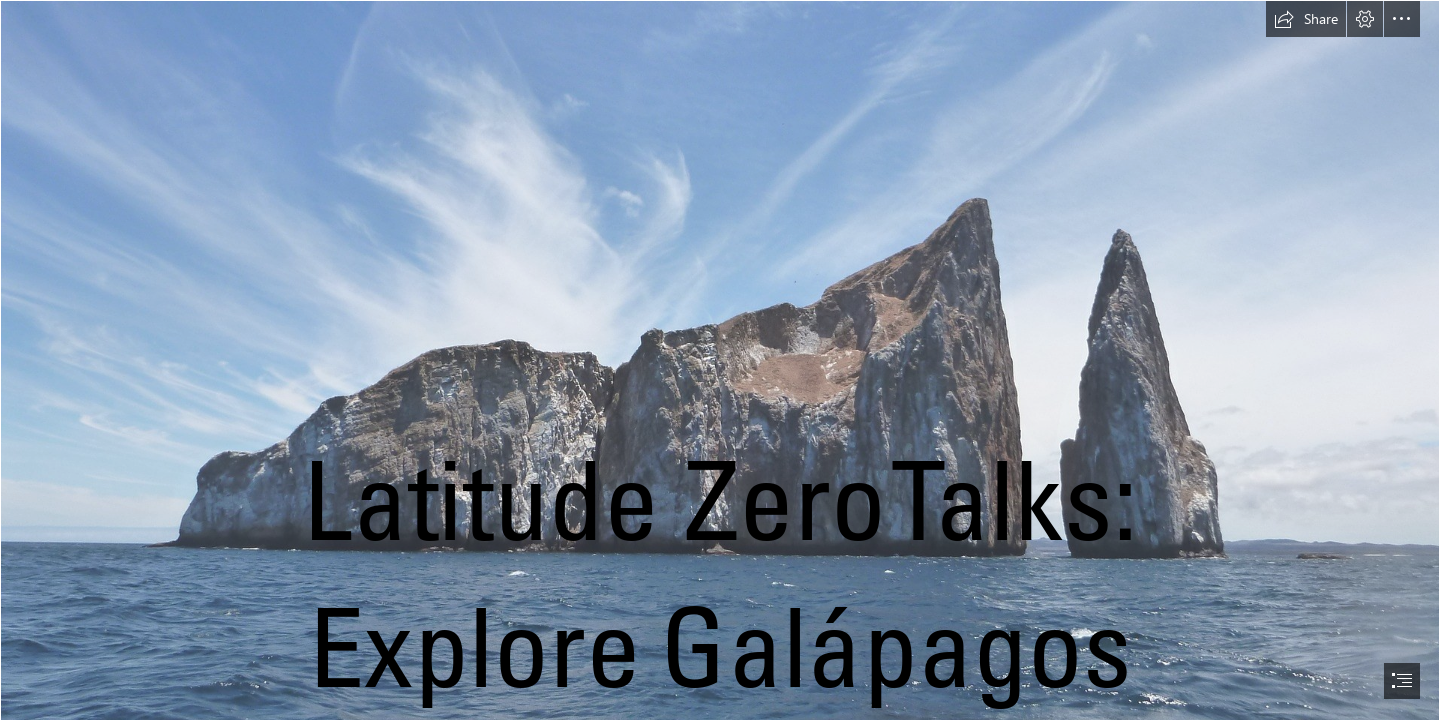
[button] (1306, 19)
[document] (720, 360)
